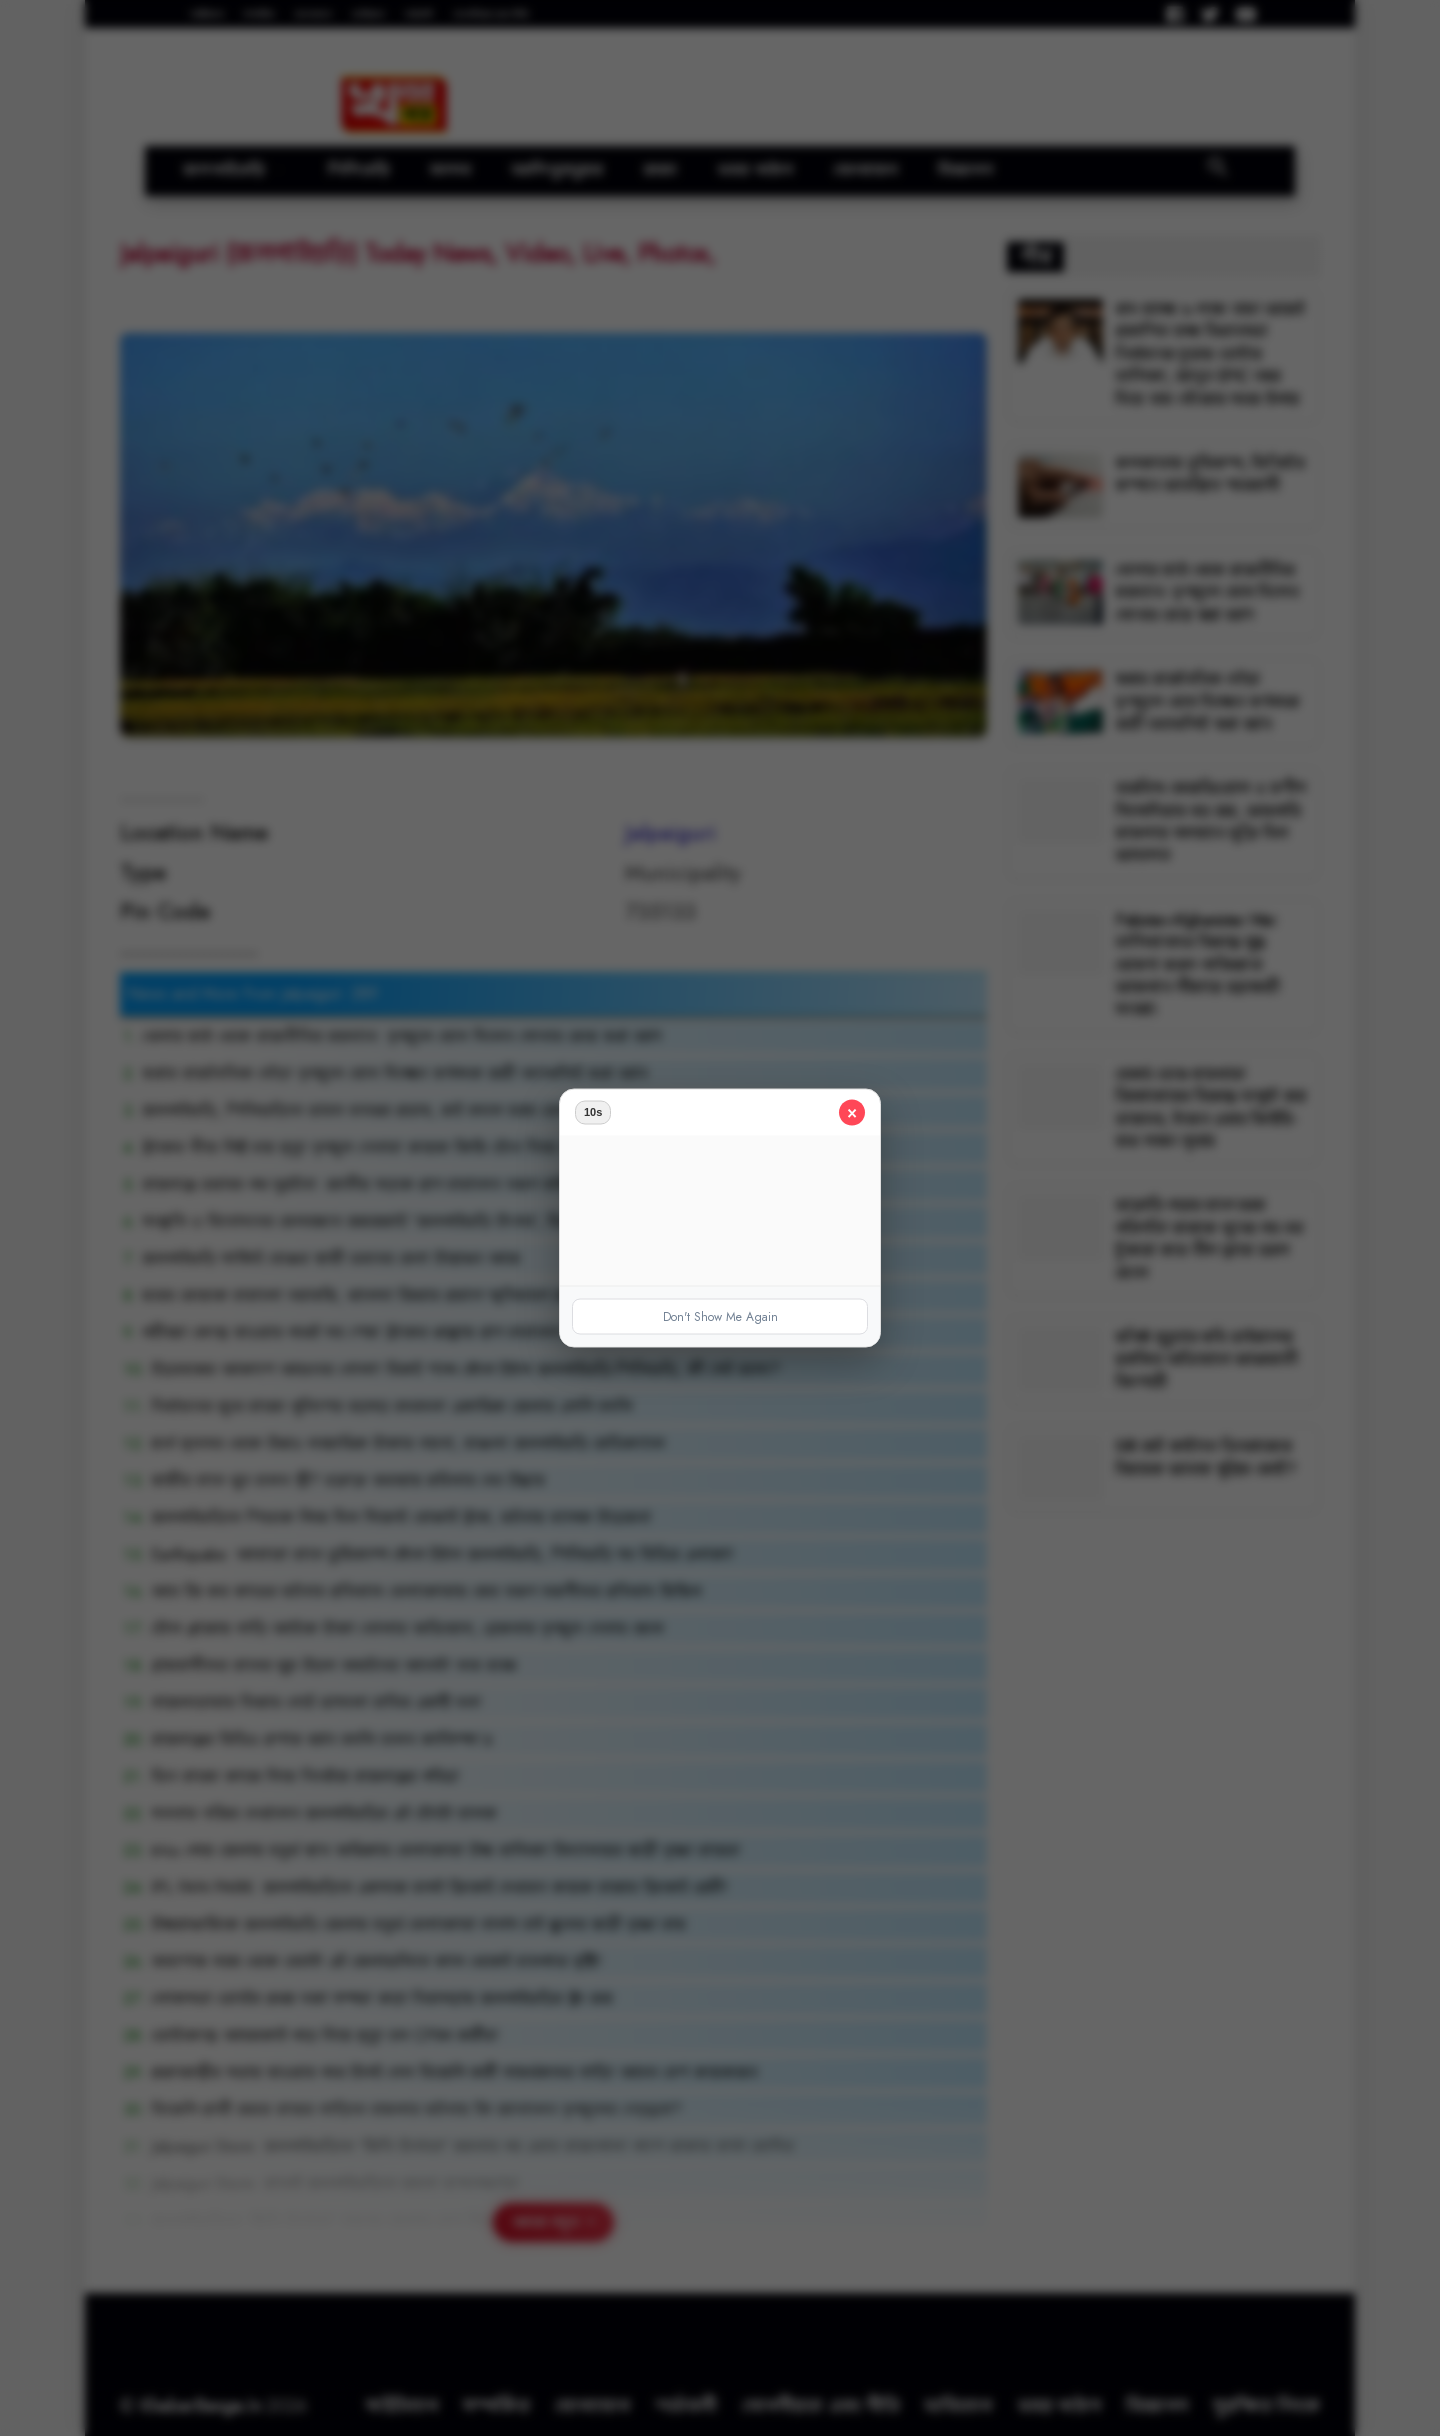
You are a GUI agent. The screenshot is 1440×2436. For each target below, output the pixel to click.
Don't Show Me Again (720, 1317)
